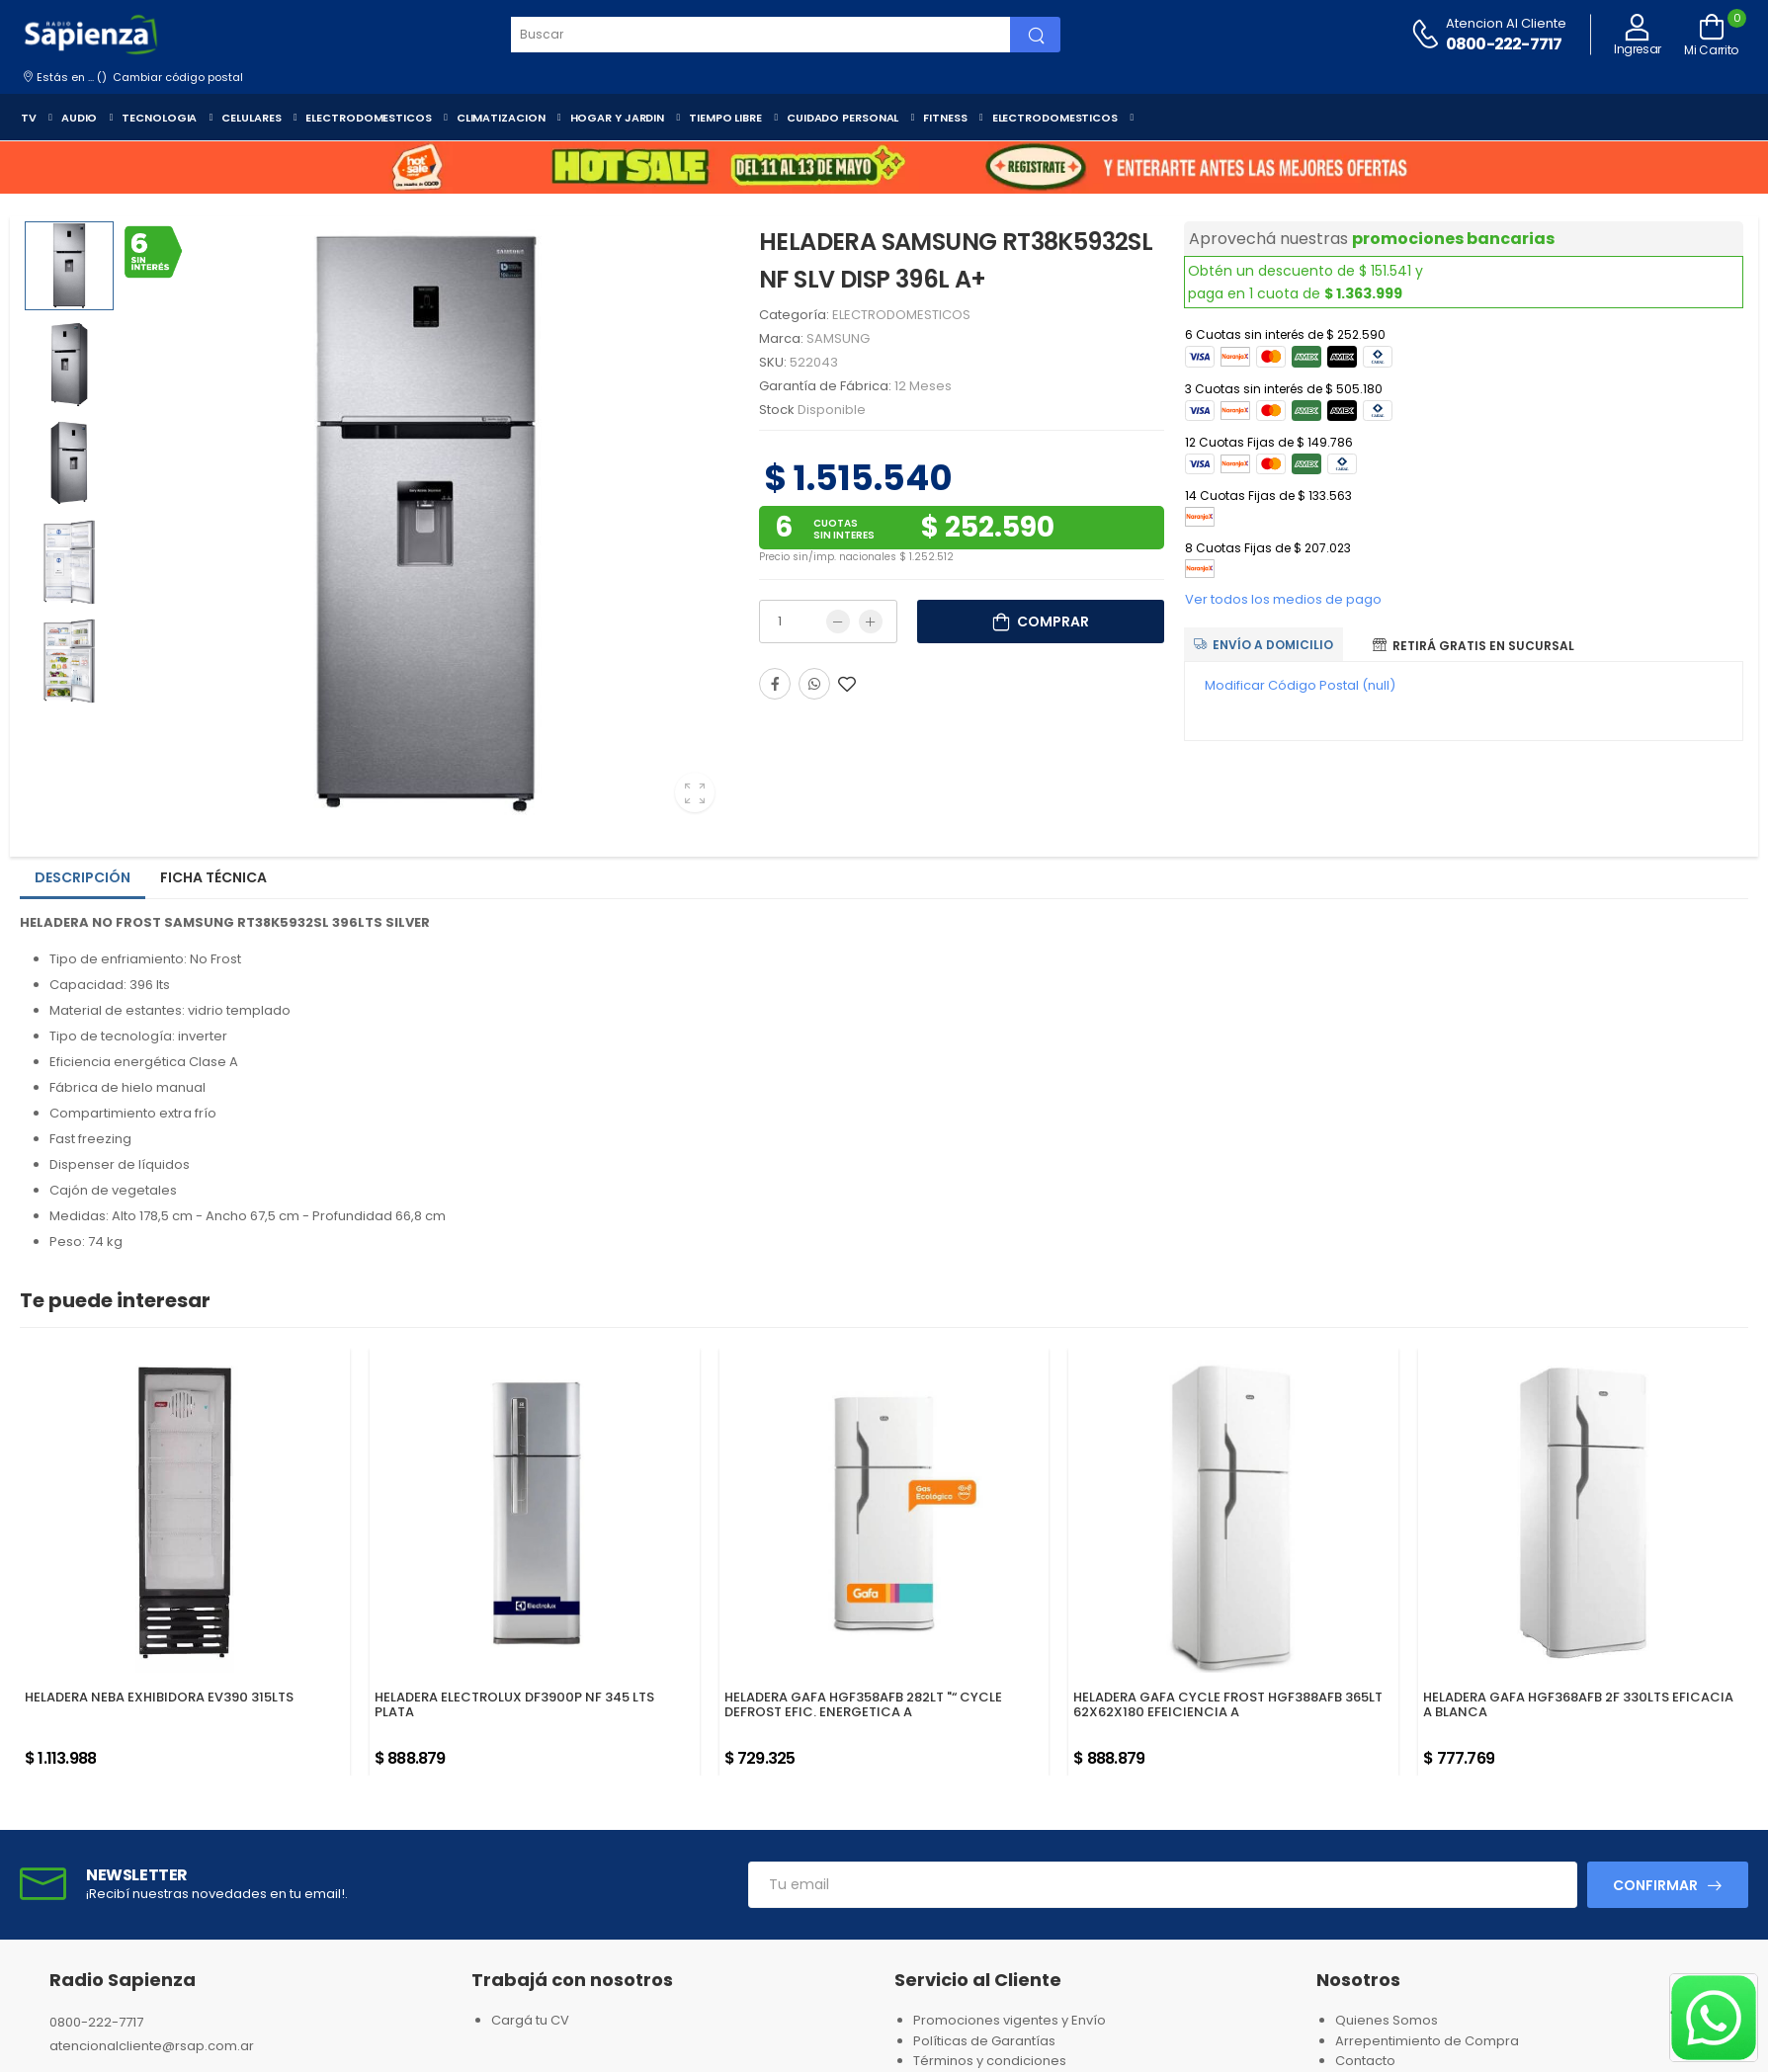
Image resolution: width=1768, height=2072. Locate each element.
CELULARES (251, 117)
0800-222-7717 (1504, 44)
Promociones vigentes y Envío (1009, 2020)
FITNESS (945, 117)
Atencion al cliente (1506, 23)
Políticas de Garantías (984, 2040)
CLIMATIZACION (501, 117)
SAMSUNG (838, 338)
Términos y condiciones (989, 2060)
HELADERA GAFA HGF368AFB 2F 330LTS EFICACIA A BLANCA (1578, 1705)
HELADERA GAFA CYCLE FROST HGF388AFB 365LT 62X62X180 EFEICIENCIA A (1228, 1705)
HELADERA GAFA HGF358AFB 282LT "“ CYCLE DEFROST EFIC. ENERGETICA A (863, 1705)
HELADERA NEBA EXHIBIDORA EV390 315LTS (159, 1697)
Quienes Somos (1386, 2020)
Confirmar (1655, 1885)
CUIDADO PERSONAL (842, 117)
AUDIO (79, 117)
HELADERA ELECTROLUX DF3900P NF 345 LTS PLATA (514, 1705)
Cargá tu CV (530, 2020)
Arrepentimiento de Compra (1427, 2040)
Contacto (1365, 2060)
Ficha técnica (213, 877)
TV (29, 117)
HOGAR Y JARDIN (617, 117)
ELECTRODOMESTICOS (368, 117)
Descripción (82, 877)
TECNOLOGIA (159, 117)
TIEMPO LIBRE (725, 117)
